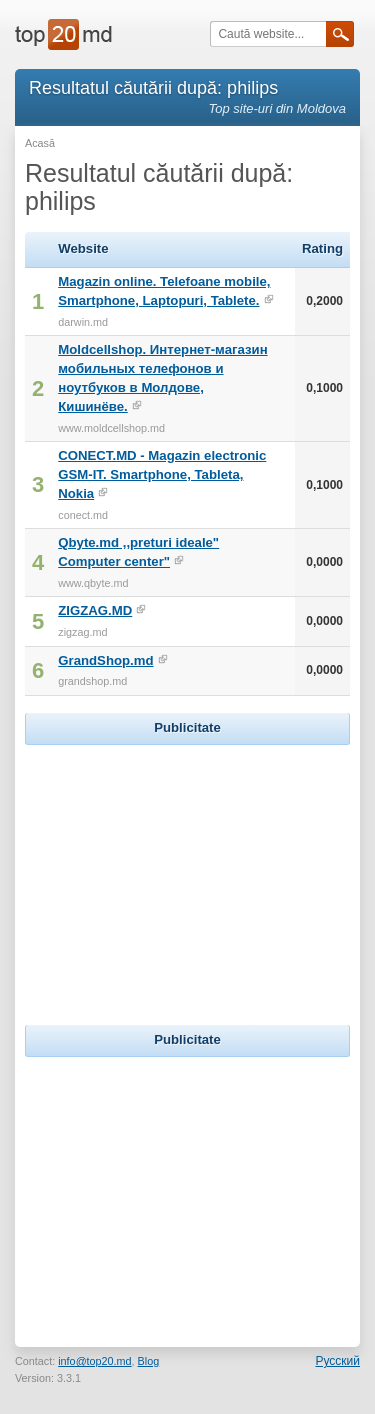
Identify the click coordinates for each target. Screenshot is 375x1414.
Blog (149, 1361)
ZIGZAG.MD (95, 610)
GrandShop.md (105, 660)
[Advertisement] (188, 875)
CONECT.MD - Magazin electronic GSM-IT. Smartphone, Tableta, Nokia (162, 474)
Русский (337, 1361)
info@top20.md (94, 1361)
